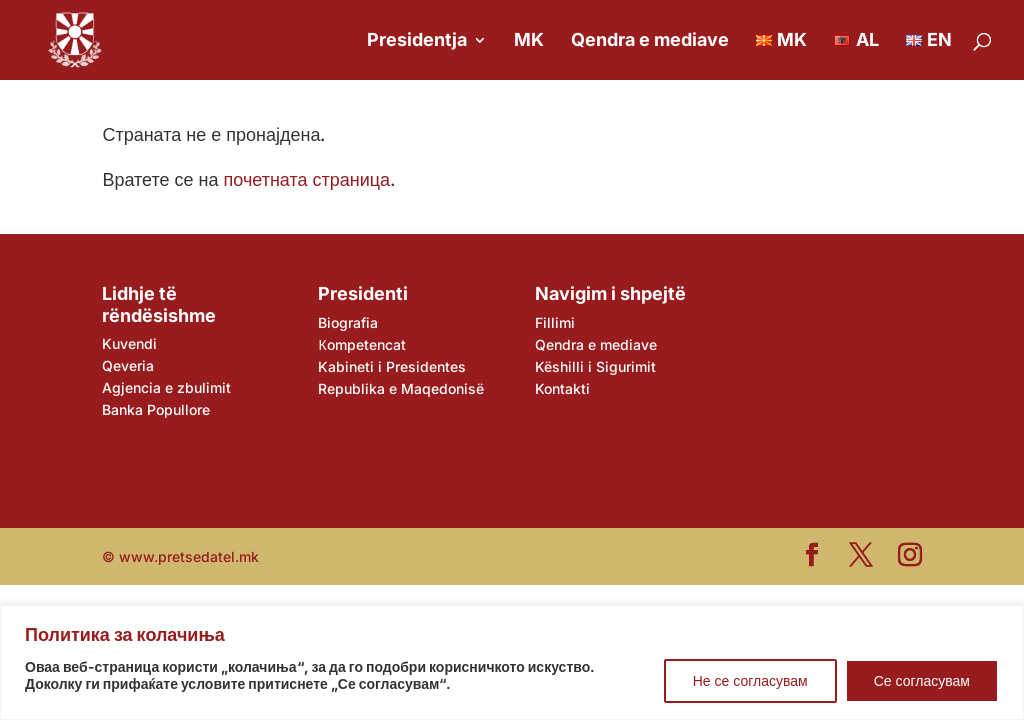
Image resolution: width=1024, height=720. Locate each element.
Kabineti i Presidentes (392, 366)
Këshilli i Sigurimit (595, 366)
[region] (512, 662)
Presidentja (417, 41)
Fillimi (555, 322)
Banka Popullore (156, 409)
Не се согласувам (750, 680)
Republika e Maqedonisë (401, 388)
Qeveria (128, 365)
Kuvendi (129, 343)
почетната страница (307, 179)
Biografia (348, 322)
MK (529, 41)
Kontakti (562, 388)
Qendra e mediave (650, 41)
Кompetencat (361, 344)
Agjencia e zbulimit (166, 387)
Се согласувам (922, 680)
